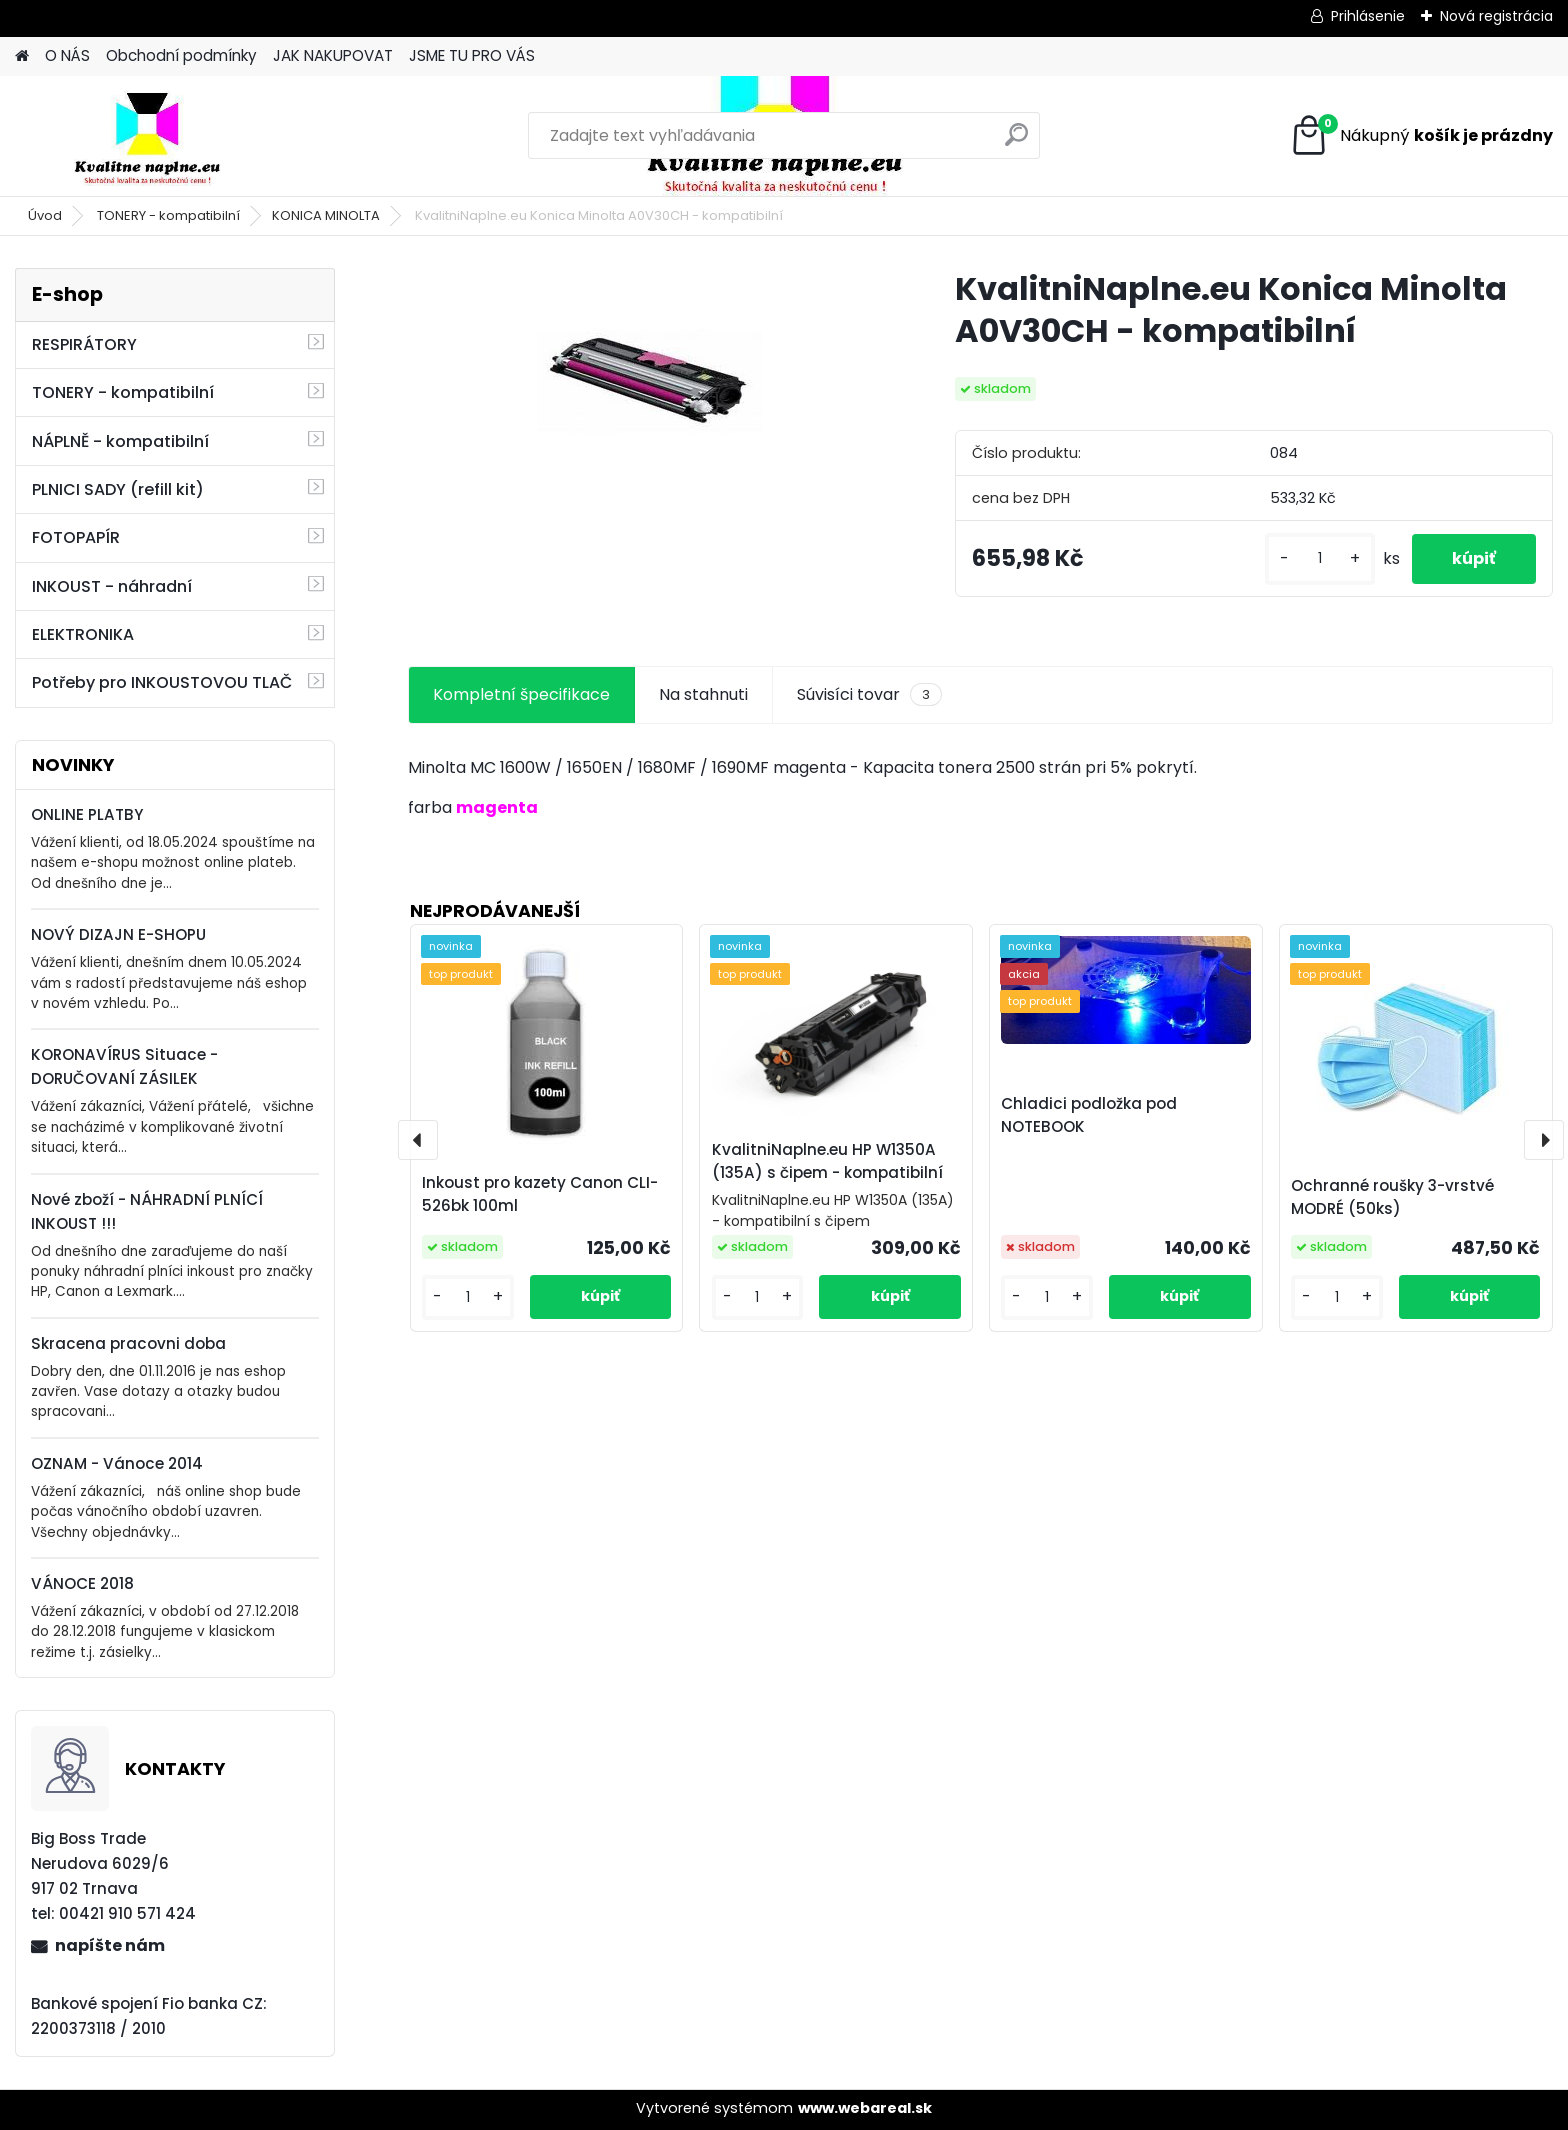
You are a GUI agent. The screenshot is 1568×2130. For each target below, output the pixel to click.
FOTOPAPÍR (76, 537)
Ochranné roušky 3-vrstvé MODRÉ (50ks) (1392, 1197)
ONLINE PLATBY (87, 814)
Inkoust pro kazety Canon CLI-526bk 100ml (540, 1194)
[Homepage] (22, 56)
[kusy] (1320, 558)
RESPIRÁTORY (84, 344)
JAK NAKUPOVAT (333, 55)
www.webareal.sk (865, 2108)
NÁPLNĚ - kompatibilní (120, 441)
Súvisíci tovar (869, 695)
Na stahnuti (703, 694)
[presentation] (418, 1140)
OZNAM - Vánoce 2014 (117, 1463)
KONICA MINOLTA (326, 215)
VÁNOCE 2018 (82, 1583)
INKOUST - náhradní (112, 586)
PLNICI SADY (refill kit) (118, 489)
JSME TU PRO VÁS (472, 55)
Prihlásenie (1368, 16)
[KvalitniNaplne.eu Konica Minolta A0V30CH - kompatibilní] (649, 380)
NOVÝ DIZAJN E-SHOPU (118, 934)
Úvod (45, 215)
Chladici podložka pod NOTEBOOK (1089, 1115)
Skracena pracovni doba (128, 1343)
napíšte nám (110, 1945)
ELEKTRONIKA (83, 634)
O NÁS (67, 55)
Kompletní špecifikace (521, 694)
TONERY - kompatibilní (168, 215)
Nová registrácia (1496, 16)
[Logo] (152, 136)
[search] (1016, 142)
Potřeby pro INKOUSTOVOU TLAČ (162, 682)
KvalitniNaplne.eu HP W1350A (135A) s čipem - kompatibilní (827, 1161)
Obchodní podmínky (181, 55)
